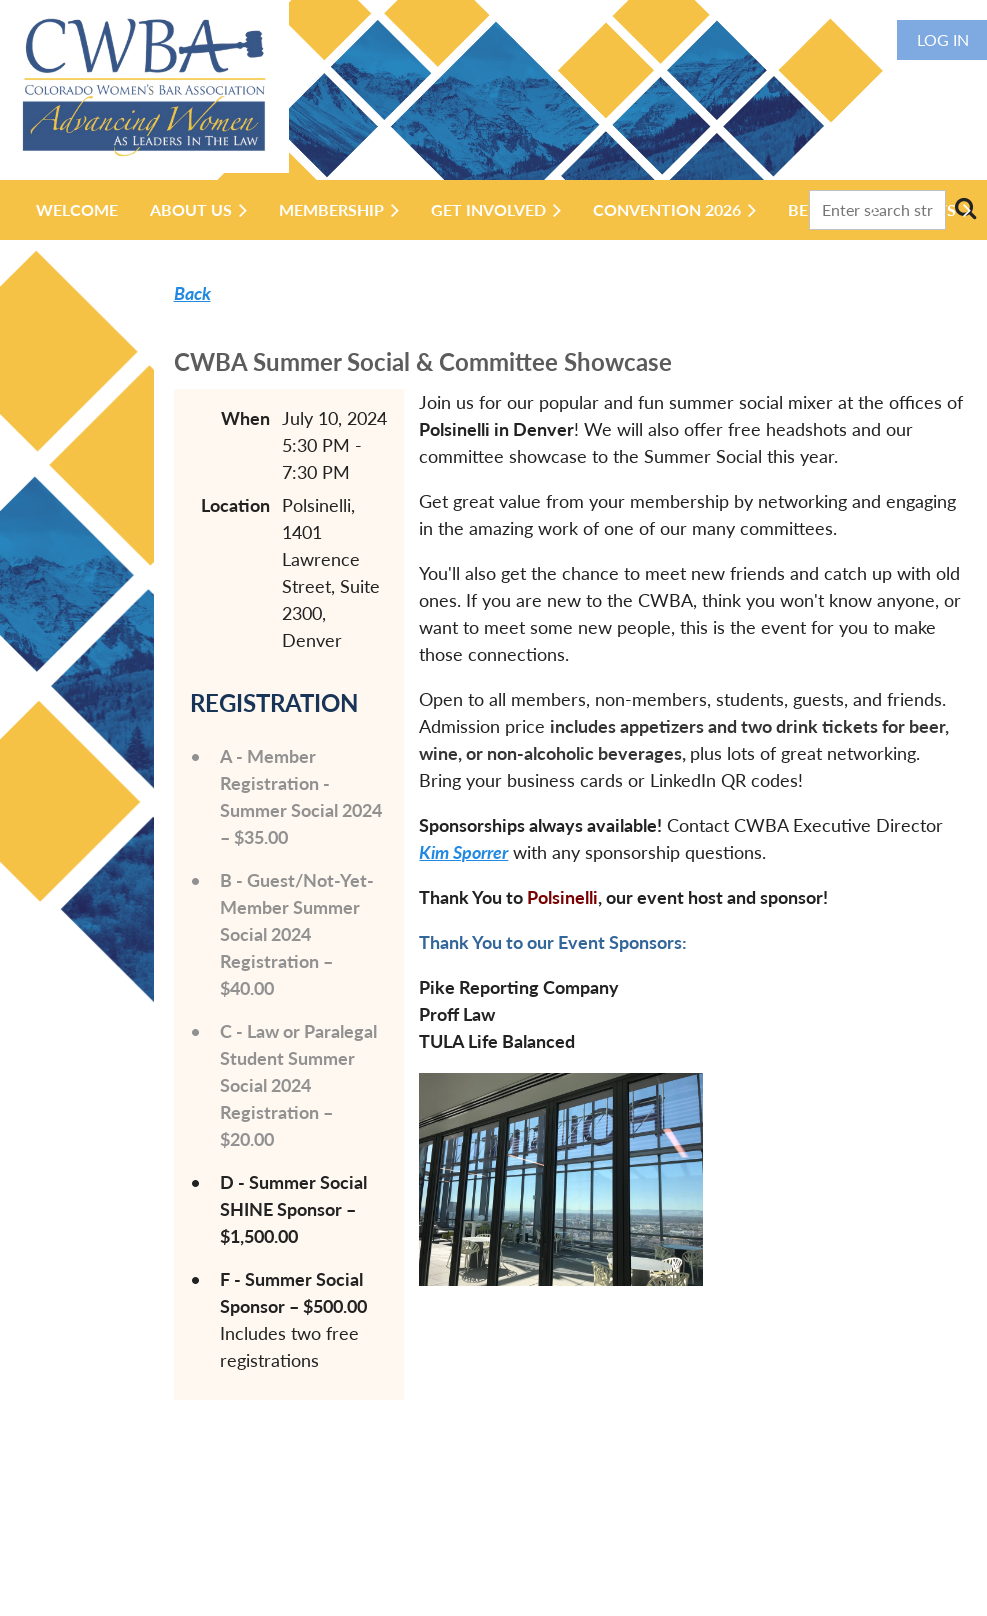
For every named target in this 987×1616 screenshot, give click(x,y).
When (245, 418)
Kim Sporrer (463, 852)
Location (235, 505)
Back (192, 293)
